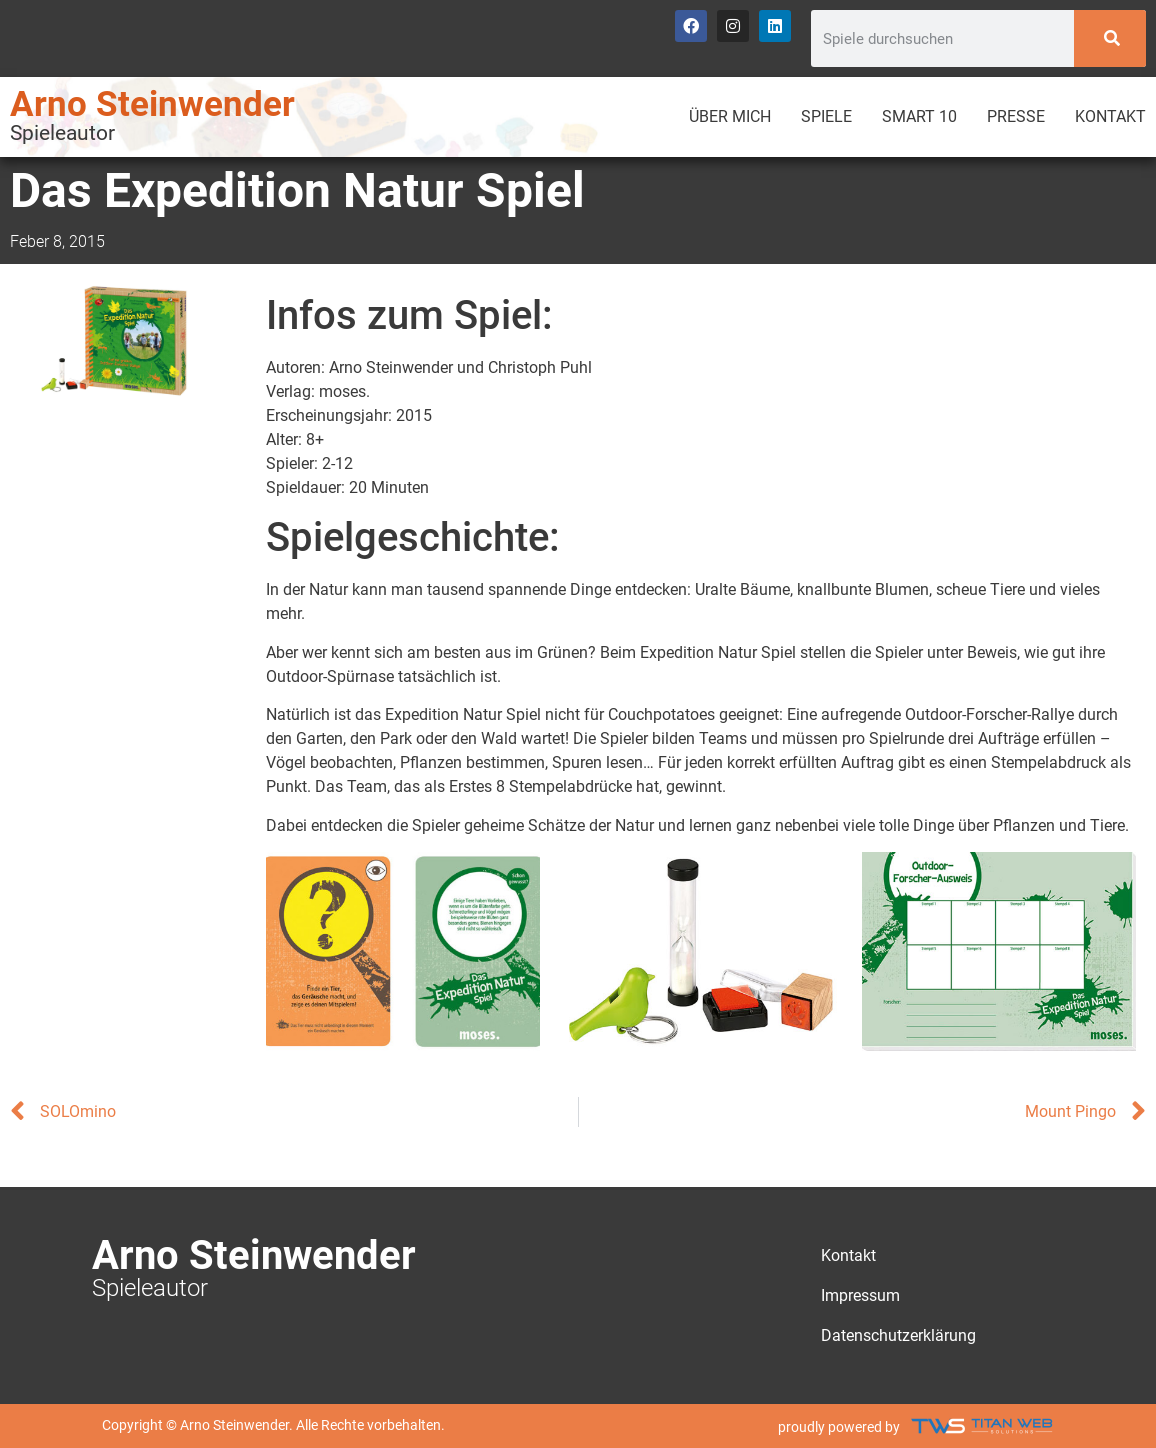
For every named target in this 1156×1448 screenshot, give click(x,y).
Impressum (860, 1295)
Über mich (730, 116)
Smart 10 (919, 116)
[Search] (1110, 38)
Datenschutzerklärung (898, 1335)
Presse (1016, 116)
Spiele (826, 116)
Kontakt (1110, 116)
